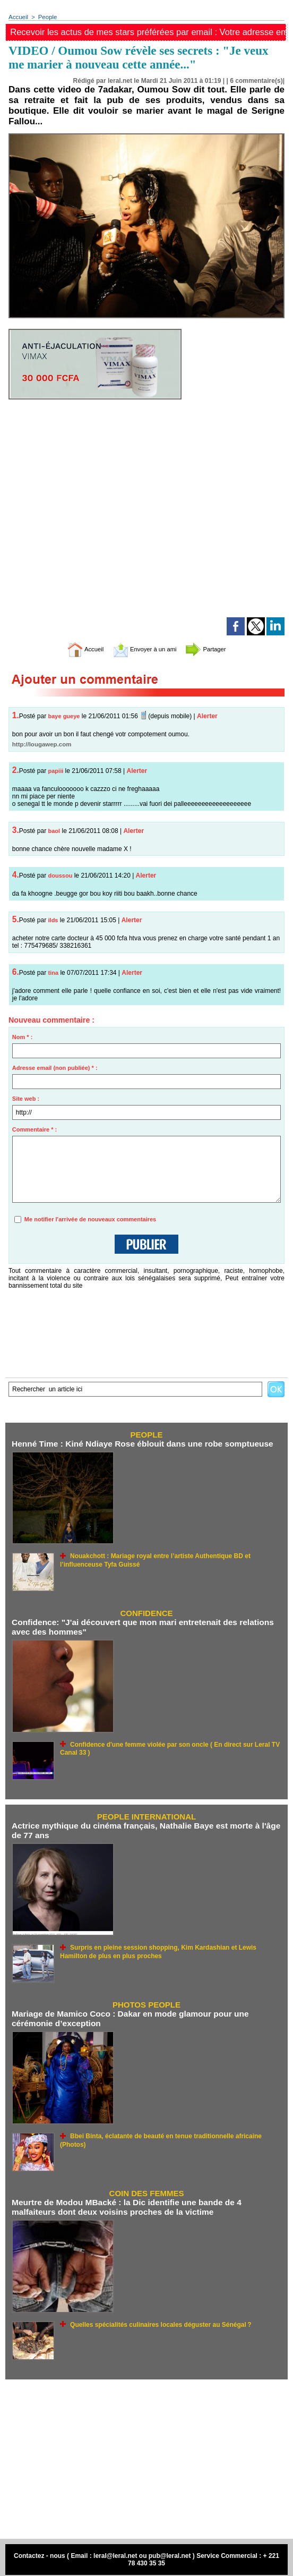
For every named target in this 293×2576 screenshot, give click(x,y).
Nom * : (22, 1037)
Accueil (17, 17)
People (46, 17)
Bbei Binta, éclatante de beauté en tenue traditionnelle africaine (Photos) (170, 2132)
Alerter (207, 716)
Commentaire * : (34, 1130)
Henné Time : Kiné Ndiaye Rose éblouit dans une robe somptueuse (138, 1444)
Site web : (25, 1099)
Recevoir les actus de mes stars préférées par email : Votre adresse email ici (148, 32)
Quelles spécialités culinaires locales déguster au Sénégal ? (153, 2320)
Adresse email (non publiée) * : (55, 1068)
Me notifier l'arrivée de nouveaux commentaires (90, 1220)
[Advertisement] (146, 2455)
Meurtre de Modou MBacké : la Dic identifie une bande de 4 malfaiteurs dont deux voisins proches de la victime (145, 2204)
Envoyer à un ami (144, 649)
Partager (217, 649)
